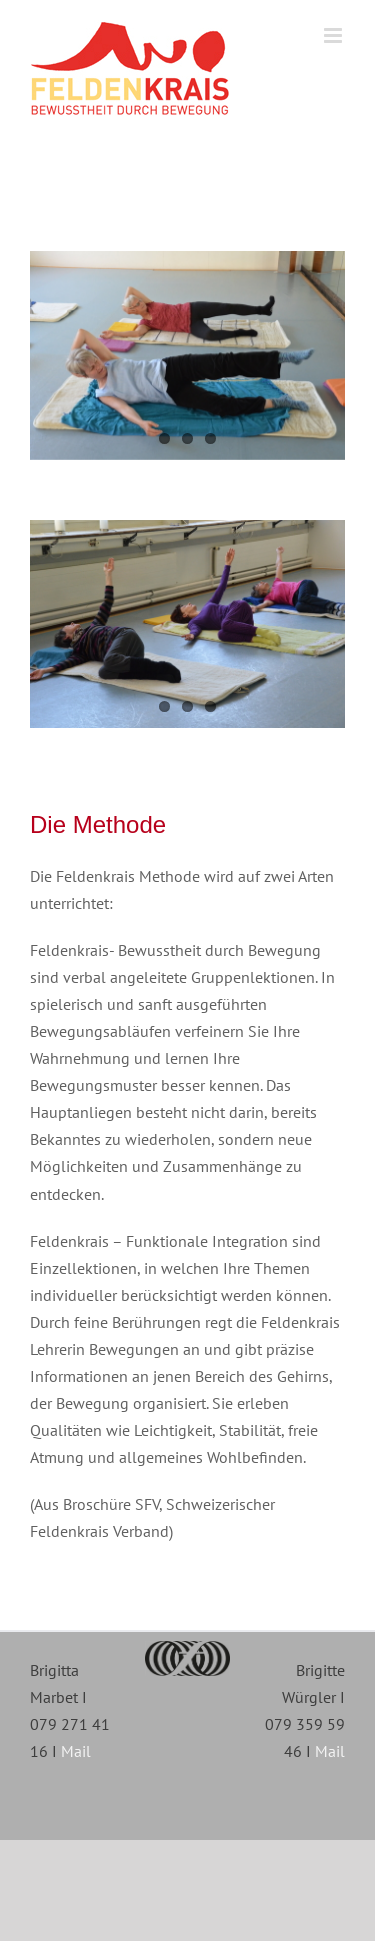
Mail (76, 1751)
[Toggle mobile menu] (334, 35)
